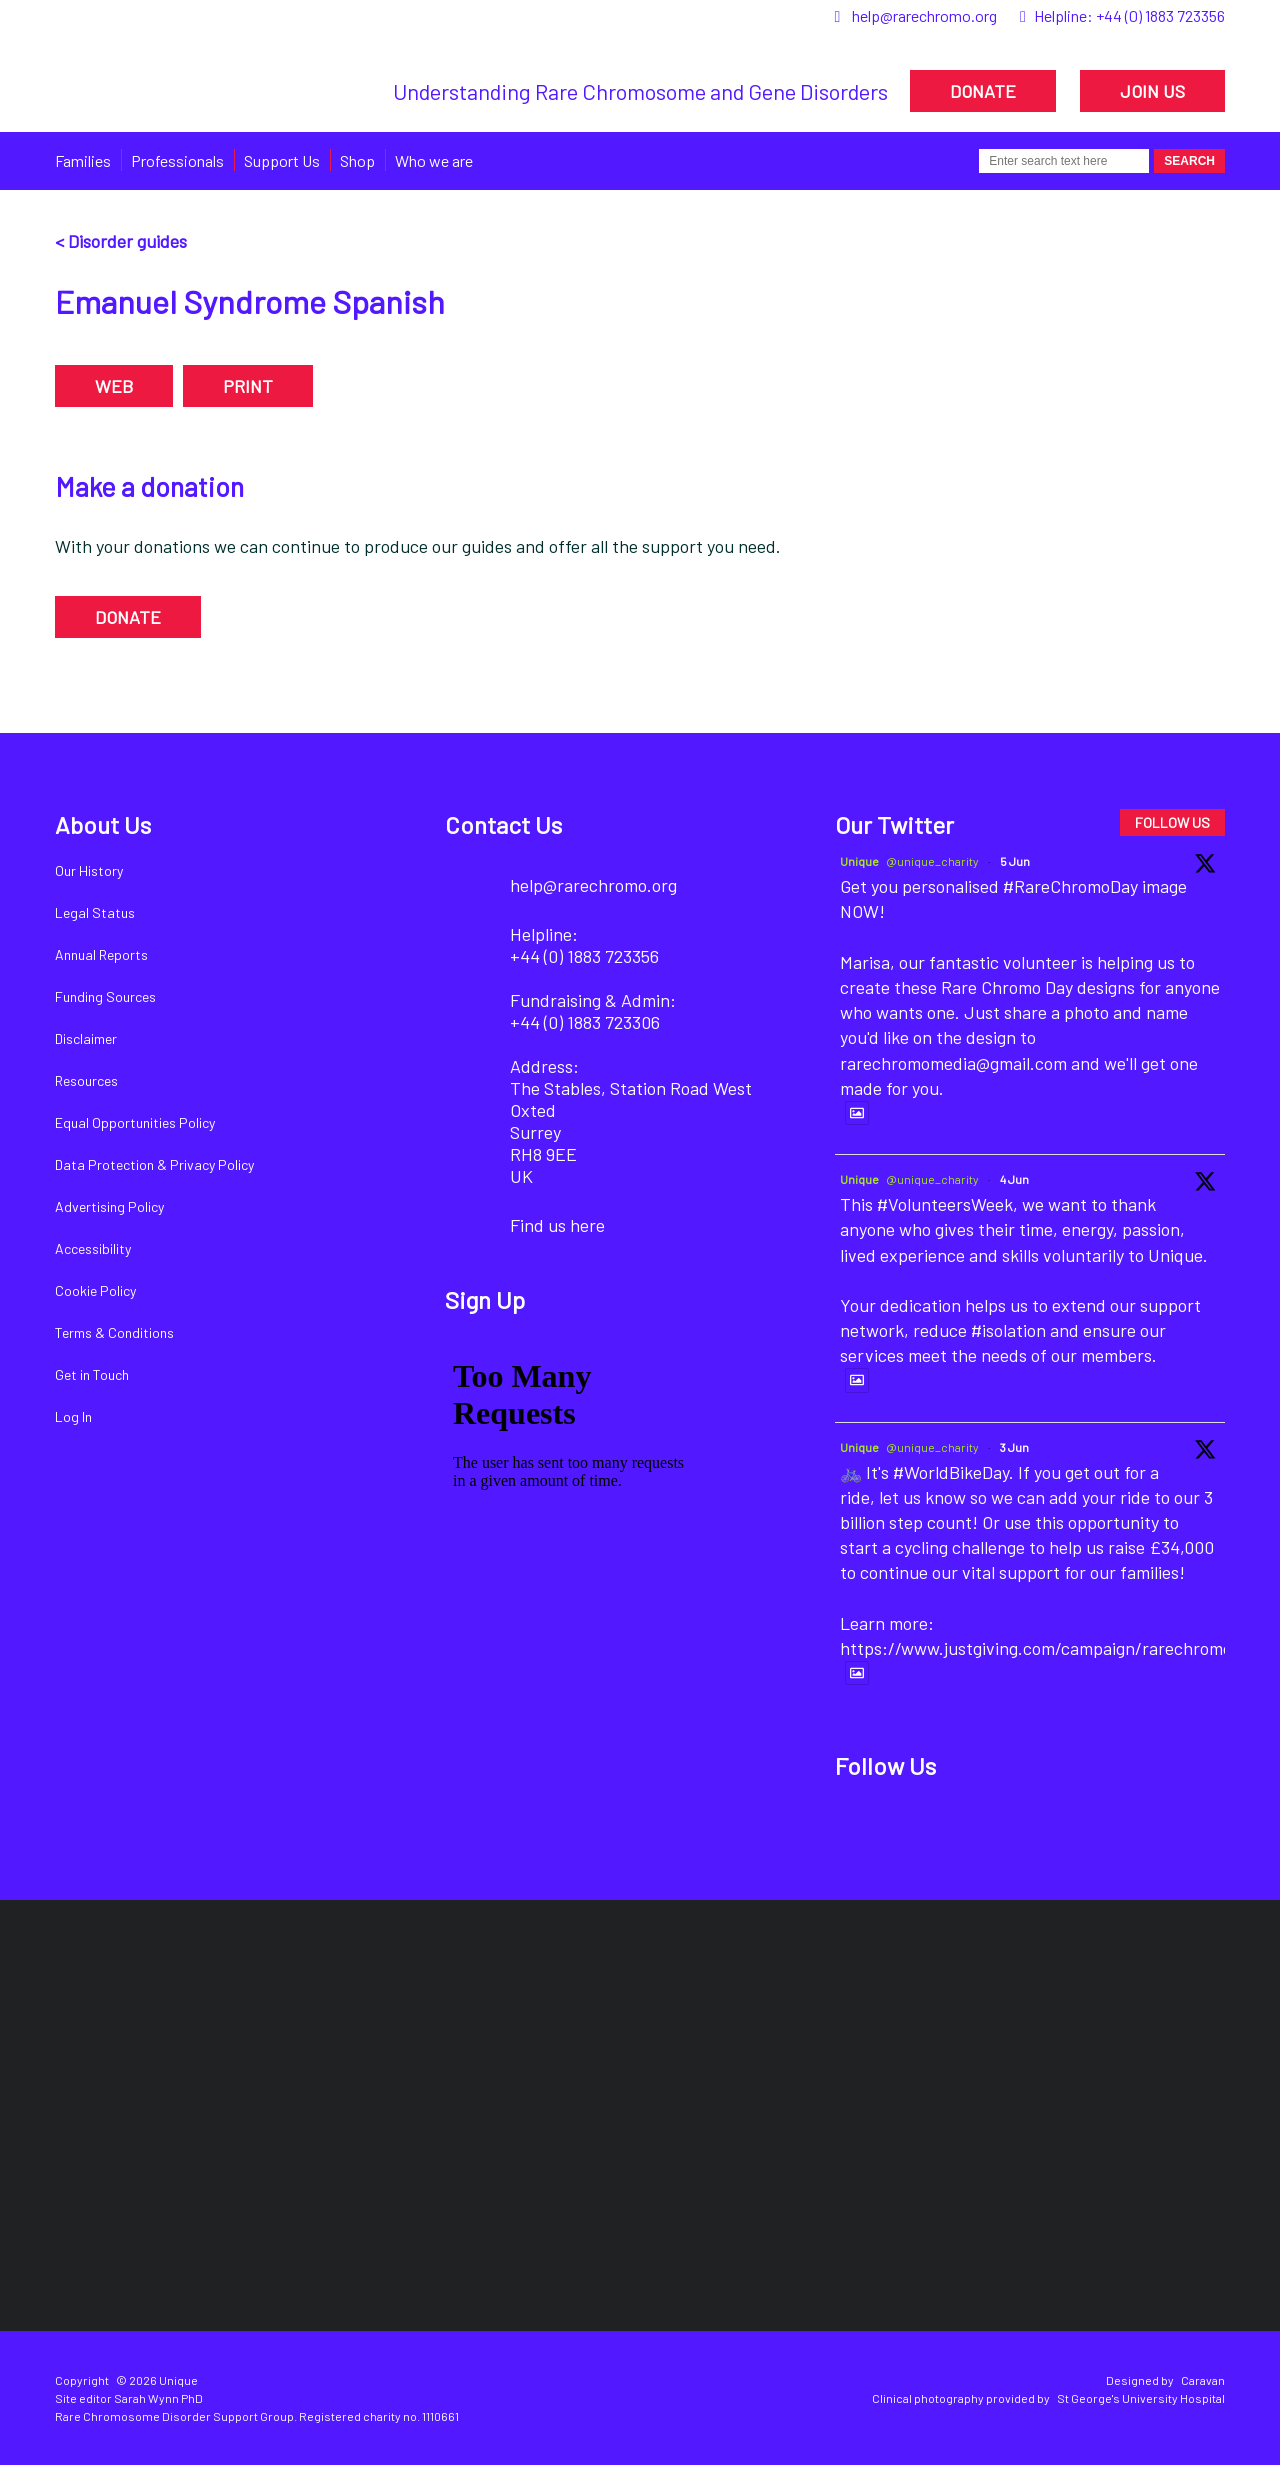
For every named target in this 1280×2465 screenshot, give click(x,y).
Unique (859, 861)
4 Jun (1014, 1179)
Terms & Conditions (114, 1332)
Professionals (177, 160)
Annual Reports (101, 954)
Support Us (282, 160)
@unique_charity (932, 861)
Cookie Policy (95, 1290)
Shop (357, 160)
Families (83, 160)
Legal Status (95, 912)
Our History (89, 870)
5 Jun (1015, 861)
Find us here (557, 1225)
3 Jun (1014, 1447)
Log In (73, 1416)
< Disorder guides (121, 241)
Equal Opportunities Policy (135, 1122)
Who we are (434, 160)
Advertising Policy (109, 1206)
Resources (86, 1080)
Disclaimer (86, 1038)
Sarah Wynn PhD (158, 2398)
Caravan (1203, 2380)
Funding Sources (105, 996)
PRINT (248, 386)
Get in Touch (92, 1374)
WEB (114, 386)
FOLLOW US (1172, 822)
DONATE (983, 91)
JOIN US (1152, 91)
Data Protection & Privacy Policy (154, 1164)
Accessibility (93, 1248)
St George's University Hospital (1141, 2398)
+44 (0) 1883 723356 (1160, 15)
